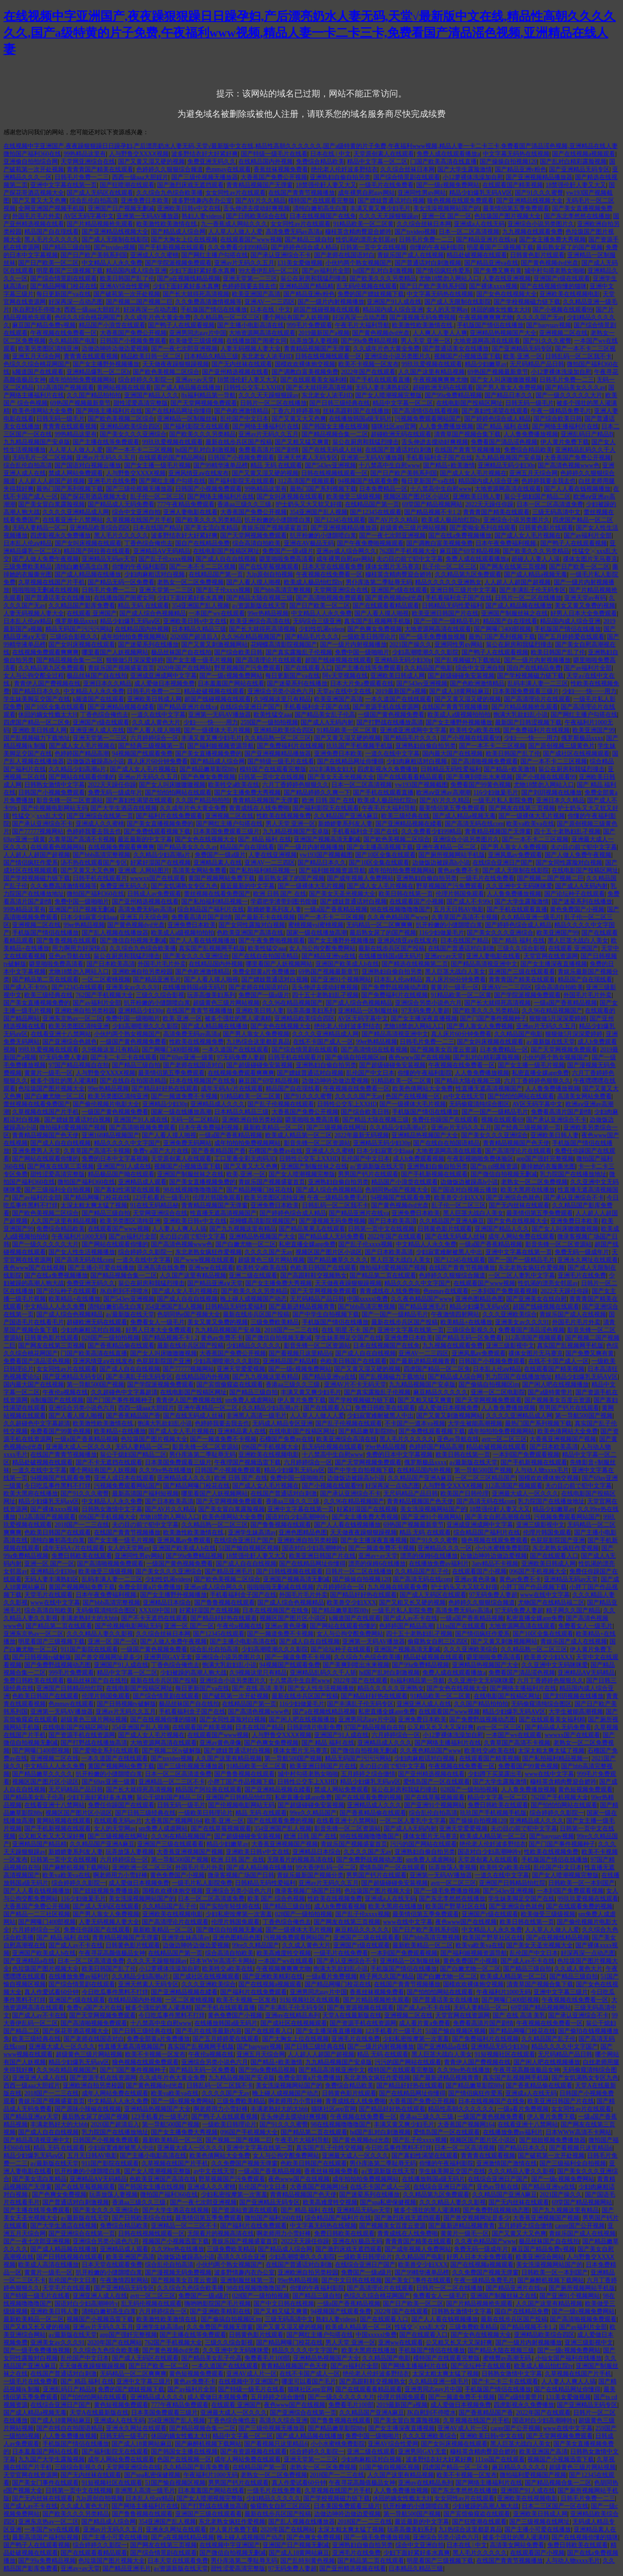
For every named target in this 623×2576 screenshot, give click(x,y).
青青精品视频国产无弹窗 (259, 185)
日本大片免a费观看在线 (361, 683)
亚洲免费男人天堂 (36, 1151)
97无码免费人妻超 (425, 1010)
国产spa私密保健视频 (388, 2202)
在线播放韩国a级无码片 (360, 418)
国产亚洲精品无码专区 (579, 169)
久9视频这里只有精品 (282, 699)
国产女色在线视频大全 (506, 294)
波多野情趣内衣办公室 (202, 200)
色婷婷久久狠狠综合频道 (169, 169)
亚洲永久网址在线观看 (587, 1260)
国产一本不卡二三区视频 (139, 450)
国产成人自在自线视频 (226, 559)
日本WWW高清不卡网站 (222, 1961)
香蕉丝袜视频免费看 (281, 169)
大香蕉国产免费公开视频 (274, 177)
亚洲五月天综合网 (36, 356)
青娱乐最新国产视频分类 (310, 1875)
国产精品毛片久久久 (312, 637)
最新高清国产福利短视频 (145, 1493)
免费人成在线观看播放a (448, 154)
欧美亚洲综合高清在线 (260, 621)
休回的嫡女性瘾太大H (500, 309)
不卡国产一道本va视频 (415, 1423)
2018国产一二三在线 (291, 1330)
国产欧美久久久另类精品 (383, 278)
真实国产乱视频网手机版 (377, 621)
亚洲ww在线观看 (210, 1267)
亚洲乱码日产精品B (587, 434)
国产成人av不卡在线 (410, 1618)
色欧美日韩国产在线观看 (323, 1267)
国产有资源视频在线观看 (360, 2007)
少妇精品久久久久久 (253, 1345)
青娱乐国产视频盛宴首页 (274, 527)
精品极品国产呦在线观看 (121, 1174)
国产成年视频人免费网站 (360, 878)
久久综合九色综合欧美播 (169, 193)
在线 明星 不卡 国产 (348, 1330)
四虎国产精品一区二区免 (36, 722)
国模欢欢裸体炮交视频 (305, 364)
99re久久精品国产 (313, 1813)
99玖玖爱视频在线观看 (431, 364)
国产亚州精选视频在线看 (235, 372)
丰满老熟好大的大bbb (89, 1618)
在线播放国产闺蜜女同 (256, 341)
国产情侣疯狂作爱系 (443, 270)
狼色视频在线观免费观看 (460, 200)
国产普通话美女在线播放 (455, 348)
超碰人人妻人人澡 (535, 559)
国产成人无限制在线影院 (115, 239)
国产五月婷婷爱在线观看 (571, 637)
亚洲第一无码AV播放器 (147, 216)
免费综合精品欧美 (320, 161)
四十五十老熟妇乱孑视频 (567, 831)
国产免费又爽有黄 (497, 270)
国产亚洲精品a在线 (29, 1961)
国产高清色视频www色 (568, 465)
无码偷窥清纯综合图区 (479, 1104)
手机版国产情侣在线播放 (213, 309)
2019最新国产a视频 (324, 333)
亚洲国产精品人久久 (151, 395)
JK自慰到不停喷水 (36, 309)
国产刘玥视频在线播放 (551, 792)
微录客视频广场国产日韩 (241, 1875)
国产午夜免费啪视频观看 (370, 543)
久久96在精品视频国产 (251, 637)
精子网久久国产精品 (573, 1610)
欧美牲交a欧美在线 (475, 730)
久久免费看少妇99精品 (238, 247)
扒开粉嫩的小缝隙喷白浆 (277, 520)
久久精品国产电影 (72, 341)
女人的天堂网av (447, 309)
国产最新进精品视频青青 (302, 1306)
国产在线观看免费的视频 (368, 1797)
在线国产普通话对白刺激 (398, 450)
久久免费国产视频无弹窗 (244, 2163)
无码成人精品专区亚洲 (282, 1423)
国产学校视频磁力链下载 (527, 302)
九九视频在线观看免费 (532, 231)
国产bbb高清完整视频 (282, 590)
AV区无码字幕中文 (89, 216)
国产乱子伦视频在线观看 (280, 1104)
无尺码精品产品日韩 (537, 364)
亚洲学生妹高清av (252, 1532)
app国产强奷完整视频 (544, 1158)
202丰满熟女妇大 (331, 769)
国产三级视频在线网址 (336, 1127)
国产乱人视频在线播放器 (115, 932)
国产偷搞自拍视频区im (355, 1057)
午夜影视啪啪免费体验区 (480, 1158)
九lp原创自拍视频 (269, 574)
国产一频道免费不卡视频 (184, 1096)
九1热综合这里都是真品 (258, 1042)
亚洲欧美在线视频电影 (570, 294)
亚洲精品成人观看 (142, 1182)
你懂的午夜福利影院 (437, 247)
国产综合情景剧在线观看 (406, 177)
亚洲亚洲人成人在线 (97, 730)
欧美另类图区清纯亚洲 (48, 348)
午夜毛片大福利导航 (362, 325)
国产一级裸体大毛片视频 (217, 730)
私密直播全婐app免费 (540, 1073)
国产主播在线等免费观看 (106, 442)
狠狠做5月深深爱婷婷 (135, 660)
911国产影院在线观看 (89, 1649)
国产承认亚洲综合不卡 (280, 255)
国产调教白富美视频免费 (305, 372)
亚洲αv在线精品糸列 (292, 2015)
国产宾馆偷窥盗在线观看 (229, 1384)
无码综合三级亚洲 (317, 621)
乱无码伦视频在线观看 (367, 286)
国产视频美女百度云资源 (443, 1049)
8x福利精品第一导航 (208, 395)
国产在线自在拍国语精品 (265, 956)
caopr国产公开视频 (580, 2225)
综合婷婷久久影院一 (145, 379)
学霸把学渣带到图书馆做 (283, 901)
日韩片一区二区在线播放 (273, 403)
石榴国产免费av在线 (275, 1151)
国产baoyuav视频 (548, 325)
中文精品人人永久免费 (112, 263)
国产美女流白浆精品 (211, 527)
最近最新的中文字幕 (145, 839)
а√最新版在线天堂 (551, 1042)
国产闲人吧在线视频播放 (555, 1384)
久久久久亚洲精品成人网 (75, 512)
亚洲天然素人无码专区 (307, 457)
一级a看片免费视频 (331, 1976)
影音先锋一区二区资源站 (69, 800)
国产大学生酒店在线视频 (123, 808)
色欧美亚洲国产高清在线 (250, 932)
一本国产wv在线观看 (216, 613)
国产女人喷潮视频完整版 (388, 395)
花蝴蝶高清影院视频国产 (283, 644)
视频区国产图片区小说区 (416, 496)
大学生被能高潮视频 (475, 1423)
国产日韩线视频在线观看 (289, 1571)
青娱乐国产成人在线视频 (410, 255)
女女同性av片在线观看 (236, 193)
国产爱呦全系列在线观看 (483, 527)
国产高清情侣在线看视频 (425, 411)
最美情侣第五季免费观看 (516, 208)
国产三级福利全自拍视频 (57, 1190)
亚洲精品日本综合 (167, 1602)
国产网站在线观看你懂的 (81, 777)
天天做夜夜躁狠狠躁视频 (175, 364)
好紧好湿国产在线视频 (160, 862)
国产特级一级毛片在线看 (274, 154)
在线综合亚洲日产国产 (250, 707)
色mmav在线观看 (228, 169)
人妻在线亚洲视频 (506, 278)
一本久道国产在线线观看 (398, 699)
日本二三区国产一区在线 (555, 2506)
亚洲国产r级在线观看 (561, 278)
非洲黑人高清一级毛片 (256, 1415)
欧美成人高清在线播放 (48, 2264)
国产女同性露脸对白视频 (569, 862)
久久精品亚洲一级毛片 (531, 917)
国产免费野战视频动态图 (394, 987)
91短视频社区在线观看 (309, 2000)
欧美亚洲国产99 (593, 730)
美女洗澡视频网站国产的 (446, 208)
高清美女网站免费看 (199, 870)
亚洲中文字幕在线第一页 (63, 185)
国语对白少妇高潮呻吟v (297, 1517)
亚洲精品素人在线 (217, 862)
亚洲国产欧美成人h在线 (347, 964)
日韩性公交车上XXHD (253, 387)
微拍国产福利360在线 (32, 154)
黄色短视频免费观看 (585, 1789)
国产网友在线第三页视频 (513, 566)
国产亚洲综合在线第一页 (100, 816)
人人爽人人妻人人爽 (440, 333)
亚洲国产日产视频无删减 (121, 208)
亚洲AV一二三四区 (269, 302)
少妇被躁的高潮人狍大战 (193, 1672)
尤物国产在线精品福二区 (551, 1602)
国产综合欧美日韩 (557, 418)
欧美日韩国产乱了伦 (127, 278)
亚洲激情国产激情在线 (506, 2163)
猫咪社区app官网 (393, 426)
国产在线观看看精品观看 (386, 605)
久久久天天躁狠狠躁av (389, 216)
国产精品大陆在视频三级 (259, 598)
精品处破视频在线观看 (476, 255)
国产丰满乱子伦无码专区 (532, 590)
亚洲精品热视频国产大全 (503, 333)
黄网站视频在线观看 (124, 387)
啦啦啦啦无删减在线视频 (45, 590)
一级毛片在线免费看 (386, 185)
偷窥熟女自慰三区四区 (438, 1641)
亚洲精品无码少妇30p (506, 465)
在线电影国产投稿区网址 (469, 403)
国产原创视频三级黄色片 (561, 746)
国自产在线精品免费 (202, 543)
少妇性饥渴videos (322, 629)
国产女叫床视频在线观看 (290, 496)
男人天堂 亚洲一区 (426, 341)
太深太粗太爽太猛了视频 (94, 1205)
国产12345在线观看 (375, 512)
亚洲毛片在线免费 (112, 481)
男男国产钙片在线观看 (368, 1174)
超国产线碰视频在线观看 (326, 309)
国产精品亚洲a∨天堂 (215, 1283)
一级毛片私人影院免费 (502, 800)
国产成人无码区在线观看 (100, 193)
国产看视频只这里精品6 (300, 1353)
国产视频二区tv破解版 (171, 1750)
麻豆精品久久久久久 (440, 1392)
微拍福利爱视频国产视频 (72, 1127)
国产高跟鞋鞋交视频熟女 (313, 1275)
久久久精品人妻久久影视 (100, 1634)
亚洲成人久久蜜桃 (154, 255)
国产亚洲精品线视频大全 (529, 200)
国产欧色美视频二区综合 (166, 372)
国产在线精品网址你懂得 (178, 411)
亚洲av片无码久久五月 (244, 263)
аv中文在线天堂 (464, 1096)
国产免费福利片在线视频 (536, 730)
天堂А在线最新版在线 (351, 2015)
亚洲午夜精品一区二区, (447, 847)
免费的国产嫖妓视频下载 (370, 294)
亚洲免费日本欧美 (145, 200)
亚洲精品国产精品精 (306, 286)
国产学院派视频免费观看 (178, 263)
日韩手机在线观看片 (100, 878)
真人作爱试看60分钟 (51, 1992)
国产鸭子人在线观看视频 (181, 325)
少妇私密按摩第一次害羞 (239, 1914)
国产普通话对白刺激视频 (428, 263)
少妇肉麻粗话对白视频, (155, 574)
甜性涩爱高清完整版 (140, 403)
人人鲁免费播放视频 (446, 426)
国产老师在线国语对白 (344, 255)
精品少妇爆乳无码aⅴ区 (130, 621)
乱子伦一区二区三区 (157, 496)
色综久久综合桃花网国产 (88, 317)
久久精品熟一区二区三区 (226, 317)
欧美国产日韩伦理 (464, 1493)
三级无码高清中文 (556, 512)
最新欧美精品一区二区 (273, 1127)
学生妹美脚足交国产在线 (36, 699)
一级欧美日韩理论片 (369, 637)
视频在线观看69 (502, 1119)
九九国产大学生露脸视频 (51, 2459)
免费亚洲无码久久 (211, 161)
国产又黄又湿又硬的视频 (151, 161)
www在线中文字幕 (544, 1595)
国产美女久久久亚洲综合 (133, 434)
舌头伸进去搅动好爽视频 (256, 208)
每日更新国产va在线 (63, 294)
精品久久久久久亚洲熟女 (448, 582)
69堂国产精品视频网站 (432, 504)
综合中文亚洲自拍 (136, 512)
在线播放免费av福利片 (439, 1563)
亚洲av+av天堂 (194, 379)
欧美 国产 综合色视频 (276, 1898)
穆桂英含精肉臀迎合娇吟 (358, 231)
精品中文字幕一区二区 (377, 161)
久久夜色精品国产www (398, 917)
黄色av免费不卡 (458, 870)
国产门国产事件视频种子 (493, 1018)
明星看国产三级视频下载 (500, 247)
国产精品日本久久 (509, 395)
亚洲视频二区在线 (563, 333)
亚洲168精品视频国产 (110, 1135)
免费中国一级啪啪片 (362, 652)
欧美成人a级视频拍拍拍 (459, 714)
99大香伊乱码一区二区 (268, 270)
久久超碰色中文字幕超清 (124, 1392)
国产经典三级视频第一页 (151, 746)
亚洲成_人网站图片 (144, 870)
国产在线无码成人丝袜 (332, 450)
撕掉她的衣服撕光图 (548, 1166)
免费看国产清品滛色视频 (504, 442)
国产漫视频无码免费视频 (422, 317)
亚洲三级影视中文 (510, 1345)
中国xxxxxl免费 (367, 1299)
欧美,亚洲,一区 (523, 356)
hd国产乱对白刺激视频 (383, 270)
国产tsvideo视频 (415, 231)
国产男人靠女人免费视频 (509, 387)
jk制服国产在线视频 (56, 1400)
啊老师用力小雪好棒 (120, 1875)
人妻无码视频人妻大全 (250, 348)
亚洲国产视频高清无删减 (327, 839)
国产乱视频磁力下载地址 (467, 660)
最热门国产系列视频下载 (69, 489)
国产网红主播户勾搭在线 (214, 255)
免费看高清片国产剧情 (268, 450)
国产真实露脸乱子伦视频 (299, 652)
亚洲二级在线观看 (253, 1275)
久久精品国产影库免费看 (81, 605)
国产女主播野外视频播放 (106, 364)
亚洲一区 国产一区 (447, 216)
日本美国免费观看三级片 (525, 691)
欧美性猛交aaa (273, 714)
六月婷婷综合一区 (154, 738)
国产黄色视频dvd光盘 (549, 263)
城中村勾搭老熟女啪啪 (554, 270)
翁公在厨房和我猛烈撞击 (313, 278)
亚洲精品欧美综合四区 (130, 426)
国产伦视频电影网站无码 (54, 808)
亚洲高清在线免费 (161, 1267)
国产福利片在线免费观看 (169, 816)
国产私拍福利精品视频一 (262, 870)
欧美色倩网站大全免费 (42, 411)
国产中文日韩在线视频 (351, 2280)
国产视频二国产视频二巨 (139, 302)
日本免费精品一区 (383, 489)
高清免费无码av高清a (294, 231)
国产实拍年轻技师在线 (229, 1906)
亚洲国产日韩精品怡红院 (69, 1688)
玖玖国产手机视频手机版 (359, 746)
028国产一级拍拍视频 (110, 1338)
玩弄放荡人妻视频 (314, 341)
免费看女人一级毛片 (157, 1322)
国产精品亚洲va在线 (491, 263)
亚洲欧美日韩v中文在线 (189, 208)
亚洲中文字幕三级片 (560, 1992)
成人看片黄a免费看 (424, 2023)
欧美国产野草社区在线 (455, 1906)
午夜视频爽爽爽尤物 (486, 317)
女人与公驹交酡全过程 (33, 675)
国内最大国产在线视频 (452, 753)
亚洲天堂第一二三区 (250, 278)
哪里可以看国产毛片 (309, 2381)
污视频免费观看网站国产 (428, 418)
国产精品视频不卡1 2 (432, 512)
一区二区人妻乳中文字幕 (521, 1275)
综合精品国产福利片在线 (210, 909)
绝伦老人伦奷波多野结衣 (344, 169)
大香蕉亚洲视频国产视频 (563, 1439)
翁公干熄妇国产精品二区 (537, 496)
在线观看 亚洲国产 (92, 613)
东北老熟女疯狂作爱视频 (208, 1252)
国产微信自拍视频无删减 (133, 940)
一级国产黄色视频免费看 (391, 714)
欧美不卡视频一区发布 (368, 364)
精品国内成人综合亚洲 (136, 270)
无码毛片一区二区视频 (42, 457)
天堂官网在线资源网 (550, 956)
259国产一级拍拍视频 (269, 722)
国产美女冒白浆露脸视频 (51, 504)
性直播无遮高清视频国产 (489, 1088)
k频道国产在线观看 (38, 372)
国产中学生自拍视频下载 (325, 1314)
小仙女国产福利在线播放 (568, 2358)
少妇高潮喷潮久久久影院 (425, 652)
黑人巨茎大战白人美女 (578, 940)
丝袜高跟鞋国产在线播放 (356, 411)
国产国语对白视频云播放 (88, 465)
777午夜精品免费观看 (186, 504)
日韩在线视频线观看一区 (328, 356)
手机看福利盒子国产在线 (439, 457)
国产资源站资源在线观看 (245, 2210)
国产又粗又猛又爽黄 (302, 442)
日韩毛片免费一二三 (82, 177)
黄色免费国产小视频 (577, 909)
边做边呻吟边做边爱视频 (115, 348)
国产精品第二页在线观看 (45, 979)
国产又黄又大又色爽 (39, 200)
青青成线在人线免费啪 (259, 808)
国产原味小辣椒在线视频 (88, 2109)
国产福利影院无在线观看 (196, 426)
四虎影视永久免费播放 (60, 535)
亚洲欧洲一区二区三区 (142, 1867)
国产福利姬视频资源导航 (220, 746)
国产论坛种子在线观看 (574, 894)
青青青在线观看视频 (91, 356)
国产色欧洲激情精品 (241, 411)
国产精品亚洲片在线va (486, 239)
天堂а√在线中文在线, (345, 691)
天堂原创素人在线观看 (383, 154)
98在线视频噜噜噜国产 (400, 909)
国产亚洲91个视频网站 (341, 979)
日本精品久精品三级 (211, 356)
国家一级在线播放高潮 (316, 932)
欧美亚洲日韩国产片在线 (445, 613)
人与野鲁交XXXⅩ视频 (139, 154)
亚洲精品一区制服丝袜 (187, 418)
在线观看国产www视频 (251, 239)
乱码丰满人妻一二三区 (537, 683)
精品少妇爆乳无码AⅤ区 (480, 193)
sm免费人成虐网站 (249, 1400)
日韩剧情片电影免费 (314, 1727)
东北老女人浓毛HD (266, 356)
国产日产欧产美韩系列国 (94, 255)
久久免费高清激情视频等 (208, 302)
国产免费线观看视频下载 (157, 831)
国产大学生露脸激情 (464, 169)
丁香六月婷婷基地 (296, 411)
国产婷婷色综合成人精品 (304, 247)
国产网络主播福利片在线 (109, 411)
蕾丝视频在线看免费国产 (217, 894)
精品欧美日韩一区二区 (151, 356)
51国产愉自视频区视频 (248, 1548)
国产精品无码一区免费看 (121, 582)
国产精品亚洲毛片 (157, 979)
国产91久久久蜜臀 (539, 193)
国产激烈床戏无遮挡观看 (190, 185)
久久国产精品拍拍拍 (94, 395)
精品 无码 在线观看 (276, 465)
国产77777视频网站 (38, 831)
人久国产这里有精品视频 (431, 372)
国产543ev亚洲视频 (330, 465)
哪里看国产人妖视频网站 (115, 652)
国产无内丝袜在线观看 (242, 364)
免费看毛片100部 (267, 2358)
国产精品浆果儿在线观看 (312, 1228)
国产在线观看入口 (308, 668)
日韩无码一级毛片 (529, 403)
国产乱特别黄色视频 (307, 2560)
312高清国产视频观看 (65, 387)
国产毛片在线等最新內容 (208, 2031)
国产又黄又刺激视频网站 (214, 644)
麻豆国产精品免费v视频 (44, 325)
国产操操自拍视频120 (508, 161)
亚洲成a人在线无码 (479, 224)
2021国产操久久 (410, 644)
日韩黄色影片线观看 (537, 255)
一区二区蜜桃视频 (106, 979)
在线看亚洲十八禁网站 (72, 520)
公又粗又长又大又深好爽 (440, 1727)
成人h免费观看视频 (418, 1158)
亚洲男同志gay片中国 (197, 333)
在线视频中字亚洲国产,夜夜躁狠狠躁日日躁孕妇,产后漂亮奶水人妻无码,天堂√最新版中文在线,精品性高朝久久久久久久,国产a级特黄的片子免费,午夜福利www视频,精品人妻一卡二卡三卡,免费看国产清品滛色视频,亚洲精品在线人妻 (309, 33)
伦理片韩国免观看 (460, 894)
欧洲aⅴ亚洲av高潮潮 (443, 792)
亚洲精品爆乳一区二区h (98, 372)
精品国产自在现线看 (51, 231)
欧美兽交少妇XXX (458, 1197)
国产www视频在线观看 (204, 1260)
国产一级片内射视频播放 (331, 302)
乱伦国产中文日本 (244, 418)
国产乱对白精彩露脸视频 (573, 161)
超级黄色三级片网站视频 (413, 527)
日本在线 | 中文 (330, 154)
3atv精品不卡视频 (495, 1563)
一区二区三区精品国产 (485, 1478)
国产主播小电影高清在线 (250, 325)
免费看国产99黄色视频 (480, 784)
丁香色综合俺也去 (148, 543)
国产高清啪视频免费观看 (329, 598)
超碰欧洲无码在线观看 (443, 387)
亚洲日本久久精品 (107, 683)
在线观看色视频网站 (57, 847)
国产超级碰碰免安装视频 (461, 675)
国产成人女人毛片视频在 (473, 473)
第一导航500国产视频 (95, 1384)
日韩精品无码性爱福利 (452, 605)
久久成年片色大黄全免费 (157, 317)
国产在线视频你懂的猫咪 (553, 286)
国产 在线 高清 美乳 (258, 1688)
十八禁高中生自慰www (389, 465)
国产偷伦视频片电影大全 (106, 1104)
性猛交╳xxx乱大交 (38, 816)
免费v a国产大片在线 (161, 1151)
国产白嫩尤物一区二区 (54, 1096)
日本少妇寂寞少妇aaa (89, 917)
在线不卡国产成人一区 (323, 1042)
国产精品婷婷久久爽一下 (317, 792)
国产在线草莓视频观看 (268, 566)
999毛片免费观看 (309, 325)
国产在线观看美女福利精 (313, 379)
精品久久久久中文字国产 (127, 1143)
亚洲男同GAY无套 (168, 1657)
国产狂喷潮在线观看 (127, 185)
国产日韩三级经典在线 (339, 403)
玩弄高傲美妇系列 (211, 995)
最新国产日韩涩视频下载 (528, 722)
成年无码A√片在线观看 (232, 1088)
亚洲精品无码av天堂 (109, 559)
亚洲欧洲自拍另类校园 (142, 971)
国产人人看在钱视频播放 (577, 489)
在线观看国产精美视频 (512, 185)
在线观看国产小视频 (416, 901)
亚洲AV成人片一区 (251, 2373)
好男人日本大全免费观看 (583, 613)
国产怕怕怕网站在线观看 (178, 792)
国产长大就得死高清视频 (196, 294)
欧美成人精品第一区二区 (298, 1135)
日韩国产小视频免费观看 (133, 341)
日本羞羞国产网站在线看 (231, 683)
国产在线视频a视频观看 (583, 154)
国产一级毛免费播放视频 (432, 637)
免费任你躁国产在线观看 (445, 1119)
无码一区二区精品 (194, 1119)
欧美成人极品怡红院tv (451, 520)
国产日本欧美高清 (111, 964)
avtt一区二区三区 (504, 1439)
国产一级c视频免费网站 (447, 185)
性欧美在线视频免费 (284, 816)
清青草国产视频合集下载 (467, 434)
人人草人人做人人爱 (235, 231)
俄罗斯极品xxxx (76, 621)
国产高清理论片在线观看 (268, 660)
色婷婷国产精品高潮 (82, 753)
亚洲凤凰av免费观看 (515, 855)
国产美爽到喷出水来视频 (479, 777)
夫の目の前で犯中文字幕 (409, 559)
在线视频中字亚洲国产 (248, 2381)
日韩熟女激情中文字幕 (54, 784)
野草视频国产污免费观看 (247, 668)
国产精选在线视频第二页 (415, 964)
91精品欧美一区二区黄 (363, 224)
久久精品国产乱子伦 (422, 1571)
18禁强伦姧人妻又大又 (326, 185)
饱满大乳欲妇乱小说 (520, 714)
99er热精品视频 (268, 613)
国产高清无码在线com (474, 823)
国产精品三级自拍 (309, 239)
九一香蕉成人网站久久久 (234, 224)
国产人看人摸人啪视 (253, 582)
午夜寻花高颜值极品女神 (112, 1953)
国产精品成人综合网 (178, 231)
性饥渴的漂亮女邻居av (366, 239)
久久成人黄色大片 (156, 722)
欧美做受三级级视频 (196, 341)
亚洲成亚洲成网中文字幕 (163, 675)
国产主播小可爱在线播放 (101, 1267)
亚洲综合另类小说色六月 (280, 691)
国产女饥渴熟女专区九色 (184, 886)
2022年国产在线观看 (368, 372)
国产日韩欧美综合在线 (256, 216)
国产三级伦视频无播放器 (204, 177)
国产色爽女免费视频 (374, 629)
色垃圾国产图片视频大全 (507, 216)
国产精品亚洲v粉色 (520, 169)
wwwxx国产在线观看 (158, 878)
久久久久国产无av (540, 317)
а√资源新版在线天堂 (259, 605)
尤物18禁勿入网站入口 (449, 278)
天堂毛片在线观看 (48, 1595)
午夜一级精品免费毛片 (561, 411)
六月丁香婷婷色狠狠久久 (295, 784)
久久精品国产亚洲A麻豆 (346, 816)
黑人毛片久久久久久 (51, 239)
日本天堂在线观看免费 (332, 566)
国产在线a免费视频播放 (459, 535)
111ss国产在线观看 (461, 1626)
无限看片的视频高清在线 (300, 1859)
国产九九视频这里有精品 (242, 1228)
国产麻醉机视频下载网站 (75, 1867)
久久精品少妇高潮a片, (77, 769)
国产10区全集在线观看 (54, 707)
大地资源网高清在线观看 (262, 333)
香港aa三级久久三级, (245, 504)
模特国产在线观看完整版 (321, 200)
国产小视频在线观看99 (563, 309)
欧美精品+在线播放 (74, 1299)
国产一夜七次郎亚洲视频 (184, 348)
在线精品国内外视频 (265, 161)
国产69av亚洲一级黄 (187, 1057)
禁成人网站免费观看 (75, 473)
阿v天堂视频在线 (345, 675)
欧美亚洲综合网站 (540, 2257)
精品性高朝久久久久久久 (461, 2109)
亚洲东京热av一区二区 (72, 1018)
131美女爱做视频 (300, 263)
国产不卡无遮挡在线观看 (109, 1462)
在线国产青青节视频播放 (301, 193)
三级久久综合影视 (521, 948)
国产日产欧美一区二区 (48, 263)
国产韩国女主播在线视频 (335, 426)
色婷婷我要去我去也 (249, 286)
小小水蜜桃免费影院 (502, 1548)
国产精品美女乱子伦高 (325, 714)
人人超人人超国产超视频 (51, 481)
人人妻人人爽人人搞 (179, 1228)
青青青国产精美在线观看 (100, 169)
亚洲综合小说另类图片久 (540, 224)
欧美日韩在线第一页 (406, 894)
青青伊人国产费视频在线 (47, 683)
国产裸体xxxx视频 (493, 286)
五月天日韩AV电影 (459, 909)
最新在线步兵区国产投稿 (239, 442)
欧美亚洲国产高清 (256, 294)
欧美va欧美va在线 (530, 823)
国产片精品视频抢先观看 (100, 224)
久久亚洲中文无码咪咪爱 (519, 886)
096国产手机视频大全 (270, 1447)
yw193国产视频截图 (421, 784)
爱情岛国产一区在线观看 (436, 1781)
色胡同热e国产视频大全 (396, 1190)
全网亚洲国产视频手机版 (51, 208)
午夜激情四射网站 (455, 1314)
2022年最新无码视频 (361, 1135)
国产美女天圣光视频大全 (341, 777)
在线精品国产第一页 (372, 504)
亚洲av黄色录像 (475, 1579)
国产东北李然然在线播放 (577, 216)
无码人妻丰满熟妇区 (382, 387)
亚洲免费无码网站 (187, 1143)
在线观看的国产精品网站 (171, 457)
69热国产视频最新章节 (498, 372)
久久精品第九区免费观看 (468, 574)
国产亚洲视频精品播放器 (539, 177)
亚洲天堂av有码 (585, 598)
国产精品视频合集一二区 (335, 434)
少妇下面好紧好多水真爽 (202, 270)
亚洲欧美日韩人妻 (477, 496)
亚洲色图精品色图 (479, 1299)
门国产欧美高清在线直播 (443, 161)
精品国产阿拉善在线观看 (97, 551)
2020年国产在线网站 (184, 668)
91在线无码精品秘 (154, 1205)
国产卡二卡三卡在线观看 (123, 1057)
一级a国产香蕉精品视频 (335, 909)
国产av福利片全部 (326, 270)
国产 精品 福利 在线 (503, 426)
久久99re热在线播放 (165, 1470)
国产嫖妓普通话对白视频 (391, 200)
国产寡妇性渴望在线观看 (495, 411)
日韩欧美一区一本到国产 (581, 1883)
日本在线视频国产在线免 (322, 216)
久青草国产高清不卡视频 (81, 839)
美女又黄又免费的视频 (585, 605)
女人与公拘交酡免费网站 (322, 948)
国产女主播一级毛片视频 (157, 465)
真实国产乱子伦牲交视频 (329, 2148)
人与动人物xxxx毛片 (541, 1470)
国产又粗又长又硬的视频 (412, 1602)
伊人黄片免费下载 (564, 442)
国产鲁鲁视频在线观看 (66, 940)
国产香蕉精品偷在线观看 (121, 1345)
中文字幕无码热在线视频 (516, 154)
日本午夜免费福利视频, (506, 543)
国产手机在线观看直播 (380, 379)
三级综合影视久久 (74, 637)
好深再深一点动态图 (75, 302)
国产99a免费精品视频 (369, 341)
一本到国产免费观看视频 (504, 1291)
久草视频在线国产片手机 (139, 520)
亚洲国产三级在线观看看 (521, 971)
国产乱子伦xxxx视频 (165, 559)
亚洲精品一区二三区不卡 (171, 1781)
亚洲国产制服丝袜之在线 (514, 613)
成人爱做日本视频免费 (164, 683)
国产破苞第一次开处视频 (126, 294)
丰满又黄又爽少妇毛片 (380, 208)
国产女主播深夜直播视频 (553, 964)
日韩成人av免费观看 (154, 894)
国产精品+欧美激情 (449, 465)
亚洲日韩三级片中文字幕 (463, 590)
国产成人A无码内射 (327, 722)
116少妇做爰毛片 (495, 792)
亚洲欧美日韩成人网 (397, 675)
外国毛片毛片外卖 (36, 216)
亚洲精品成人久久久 (217, 1104)
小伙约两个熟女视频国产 (358, 263)
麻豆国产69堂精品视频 (470, 551)
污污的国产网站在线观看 (423, 1844)
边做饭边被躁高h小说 (95, 761)
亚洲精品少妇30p (141, 1010)
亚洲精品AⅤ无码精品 (161, 551)
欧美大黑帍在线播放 (528, 1190)
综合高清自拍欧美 (256, 543)
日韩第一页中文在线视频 (373, 247)
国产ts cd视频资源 (494, 1166)
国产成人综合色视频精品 (152, 613)
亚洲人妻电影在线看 (190, 512)
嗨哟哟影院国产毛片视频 (217, 2303)
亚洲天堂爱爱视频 (241, 1369)
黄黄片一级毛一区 (454, 987)
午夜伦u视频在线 (65, 1392)
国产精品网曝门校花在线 (63, 286)
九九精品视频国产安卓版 (36, 442)
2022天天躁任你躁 (489, 504)
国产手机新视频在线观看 (171, 247)
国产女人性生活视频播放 (81, 1252)
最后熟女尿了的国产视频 (569, 247)
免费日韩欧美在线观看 (385, 1408)
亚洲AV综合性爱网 (125, 286)
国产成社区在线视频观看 (576, 753)
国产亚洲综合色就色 (69, 1042)
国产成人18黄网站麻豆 (459, 691)
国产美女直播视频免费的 (208, 753)
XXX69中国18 (157, 1610)
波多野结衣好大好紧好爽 (204, 154)
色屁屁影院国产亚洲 (163, 1361)
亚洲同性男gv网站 (422, 193)
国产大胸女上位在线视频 (184, 239)
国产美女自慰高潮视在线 (498, 1517)
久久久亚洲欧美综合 (509, 1314)
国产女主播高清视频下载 (380, 847)
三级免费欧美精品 (27, 566)
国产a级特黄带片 (550, 1392)
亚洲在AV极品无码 (309, 543)
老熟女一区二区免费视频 (190, 582)
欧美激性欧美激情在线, (167, 224)
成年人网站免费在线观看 (521, 1236)
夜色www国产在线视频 (419, 1057)
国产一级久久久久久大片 (569, 395)
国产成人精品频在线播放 (187, 387)
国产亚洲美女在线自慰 (536, 1299)
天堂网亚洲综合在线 (88, 161)
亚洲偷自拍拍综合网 (30, 161)
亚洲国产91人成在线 (394, 302)
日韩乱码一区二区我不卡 (578, 356)
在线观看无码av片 (118, 1820)
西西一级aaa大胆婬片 (140, 177)
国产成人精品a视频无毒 (535, 574)
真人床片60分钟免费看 (157, 761)
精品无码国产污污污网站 (78, 629)
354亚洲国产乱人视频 (318, 512)
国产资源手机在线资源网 (386, 707)
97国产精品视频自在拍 (78, 1065)
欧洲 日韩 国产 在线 (328, 800)
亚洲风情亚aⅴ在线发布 (198, 473)
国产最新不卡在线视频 (264, 917)
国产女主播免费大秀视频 (552, 239)
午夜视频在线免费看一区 (63, 333)
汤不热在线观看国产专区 (94, 862)
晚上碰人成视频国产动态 (253, 1299)
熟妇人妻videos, (202, 216)
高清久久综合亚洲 (241, 2257)
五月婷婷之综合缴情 (368, 1774)
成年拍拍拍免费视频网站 (81, 379)
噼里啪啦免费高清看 (286, 559)
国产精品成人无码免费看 (121, 504)
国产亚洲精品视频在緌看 (121, 707)
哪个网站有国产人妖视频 (296, 317)
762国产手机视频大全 (408, 551)
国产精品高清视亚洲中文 (484, 964)
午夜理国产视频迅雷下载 (247, 1462)
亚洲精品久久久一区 (444, 1548)
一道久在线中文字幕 (158, 714)
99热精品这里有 (85, 154)
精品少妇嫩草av (486, 364)
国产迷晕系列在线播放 (148, 644)
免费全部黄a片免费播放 (263, 971)
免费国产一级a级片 (287, 551)
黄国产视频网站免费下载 (221, 878)
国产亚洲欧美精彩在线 (272, 1976)
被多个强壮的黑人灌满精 (238, 1018)
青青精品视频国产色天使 (45, 1135)
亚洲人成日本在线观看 (124, 1478)
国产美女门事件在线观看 (418, 2280)
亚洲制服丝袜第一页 (247, 2280)
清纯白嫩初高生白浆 (320, 208)
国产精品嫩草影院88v (208, 769)
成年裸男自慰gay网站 (366, 193)
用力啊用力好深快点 (79, 948)
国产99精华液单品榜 (220, 465)
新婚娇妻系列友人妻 (345, 823)
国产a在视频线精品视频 (188, 278)
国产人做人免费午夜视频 (45, 559)
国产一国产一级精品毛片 (447, 621)
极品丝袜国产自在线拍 (181, 652)
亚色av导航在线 (69, 956)
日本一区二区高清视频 (469, 231)
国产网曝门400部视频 (502, 629)
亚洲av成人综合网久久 (346, 551)
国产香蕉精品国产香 (218, 1151)
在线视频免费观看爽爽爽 (45, 652)
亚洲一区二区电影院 (498, 1392)
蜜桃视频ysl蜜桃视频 (316, 925)
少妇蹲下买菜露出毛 (495, 1774)
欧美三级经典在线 (405, 816)
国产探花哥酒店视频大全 (94, 496)
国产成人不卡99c (468, 901)
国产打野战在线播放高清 (389, 722)
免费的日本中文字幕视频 (115, 1158)
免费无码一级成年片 (115, 792)
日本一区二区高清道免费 (550, 504)
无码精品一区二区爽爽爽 (379, 925)
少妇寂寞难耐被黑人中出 (449, 1252)
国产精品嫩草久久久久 (337, 1260)
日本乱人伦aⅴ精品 (27, 543)
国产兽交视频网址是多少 (107, 1657)
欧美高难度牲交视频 (284, 1953)
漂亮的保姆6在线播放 (429, 1556)
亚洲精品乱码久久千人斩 (323, 1672)
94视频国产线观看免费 (368, 481)
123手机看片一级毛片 (161, 1197)
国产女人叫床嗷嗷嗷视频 (503, 379)
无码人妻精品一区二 (39, 527)
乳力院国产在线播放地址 (573, 1174)
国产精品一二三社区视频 (36, 1914)
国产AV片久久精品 (260, 200)
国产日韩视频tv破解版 (41, 1657)
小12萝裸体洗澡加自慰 (473, 177)
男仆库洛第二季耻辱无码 (379, 582)
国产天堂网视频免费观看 (203, 403)
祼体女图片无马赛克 (590, 559)
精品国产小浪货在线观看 (112, 325)
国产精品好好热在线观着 (165, 1088)
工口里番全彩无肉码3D (245, 1158)
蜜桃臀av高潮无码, (508, 2358)
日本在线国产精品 (157, 527)
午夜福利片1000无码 (78, 1236)
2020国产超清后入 (194, 637)
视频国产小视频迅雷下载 (467, 356)
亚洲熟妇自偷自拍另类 (340, 177)
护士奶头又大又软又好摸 (309, 504)
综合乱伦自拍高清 (94, 200)
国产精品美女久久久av (575, 387)
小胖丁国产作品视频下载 (533, 1587)
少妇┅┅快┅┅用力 (589, 691)
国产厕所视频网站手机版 (451, 855)
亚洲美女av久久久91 (133, 987)
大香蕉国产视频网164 (173, 1820)
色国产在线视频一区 (412, 1096)
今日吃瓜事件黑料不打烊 (57, 1486)
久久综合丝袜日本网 (407, 169)
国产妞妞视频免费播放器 (106, 1891)
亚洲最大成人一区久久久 (78, 1447)
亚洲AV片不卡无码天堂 (355, 1384)
